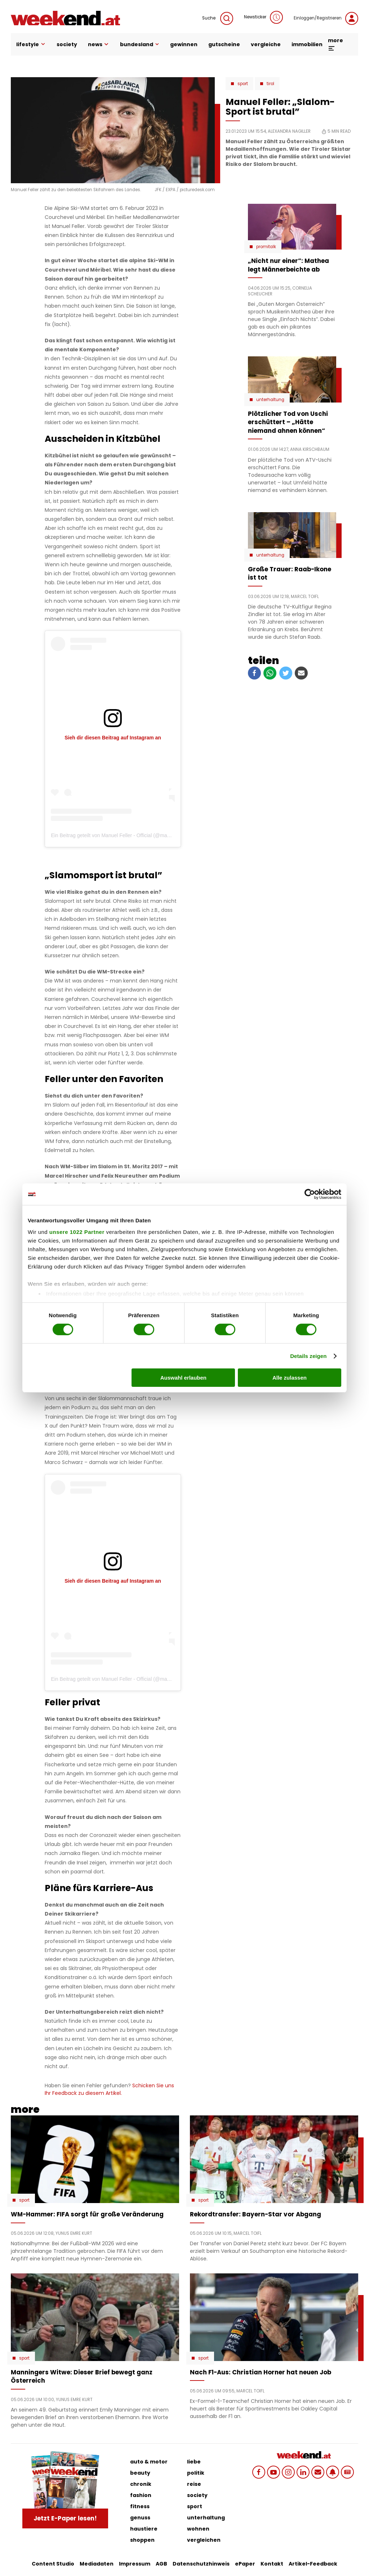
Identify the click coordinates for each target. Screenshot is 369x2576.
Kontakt (272, 2563)
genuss (140, 2517)
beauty (140, 2472)
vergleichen (204, 2540)
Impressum (134, 2563)
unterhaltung (206, 2517)
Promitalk (266, 247)
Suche (217, 18)
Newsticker (263, 17)
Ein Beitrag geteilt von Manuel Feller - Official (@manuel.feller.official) (128, 835)
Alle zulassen (289, 1378)
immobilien (307, 44)
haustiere (143, 2528)
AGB (161, 2563)
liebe (194, 2461)
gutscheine (224, 44)
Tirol (270, 84)
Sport (242, 84)
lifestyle (31, 44)
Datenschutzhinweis (201, 2563)
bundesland (139, 44)
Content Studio (53, 2563)
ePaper (245, 2563)
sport (194, 2506)
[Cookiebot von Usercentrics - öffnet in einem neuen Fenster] (309, 1194)
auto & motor (149, 2461)
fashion (140, 2495)
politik (195, 2472)
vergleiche (266, 44)
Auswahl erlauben (183, 1378)
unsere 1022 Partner (77, 1231)
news (99, 44)
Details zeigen (308, 1356)
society (67, 44)
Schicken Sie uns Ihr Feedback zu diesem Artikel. (109, 2089)
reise (194, 2484)
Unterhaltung (270, 400)
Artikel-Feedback (313, 2563)
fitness (140, 2506)
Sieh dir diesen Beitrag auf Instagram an (113, 737)
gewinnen (183, 44)
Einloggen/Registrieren (326, 18)
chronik (140, 2484)
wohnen (198, 2528)
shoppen (142, 2540)
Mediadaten (97, 2563)
